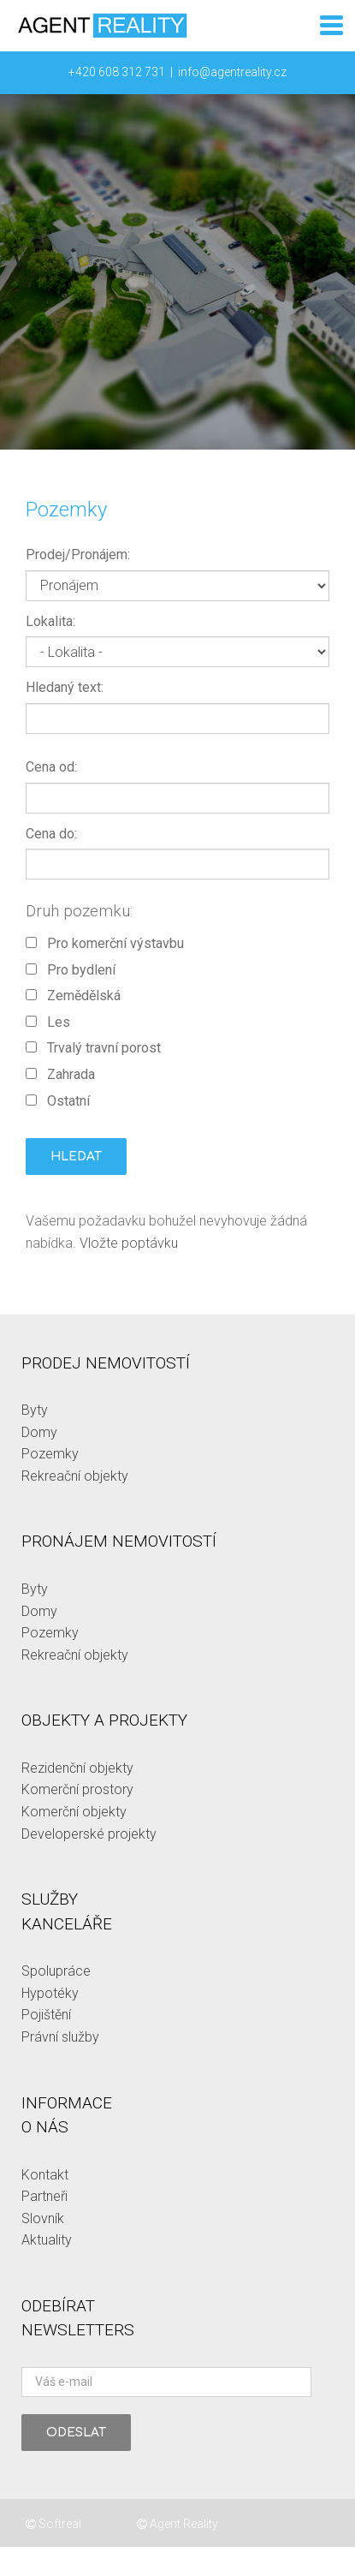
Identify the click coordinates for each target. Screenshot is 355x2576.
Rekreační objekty (74, 1476)
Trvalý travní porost (93, 1048)
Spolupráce (56, 1971)
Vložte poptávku (129, 1243)
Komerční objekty (74, 1812)
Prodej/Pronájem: (78, 554)
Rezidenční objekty (77, 1768)
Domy (39, 1432)
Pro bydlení (70, 970)
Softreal (53, 2524)
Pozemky (50, 1454)
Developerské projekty (89, 1834)
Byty (34, 1410)
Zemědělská (73, 995)
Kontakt (44, 2175)
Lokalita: (50, 621)
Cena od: (51, 767)
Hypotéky (50, 1993)
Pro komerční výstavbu (105, 943)
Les (48, 1022)
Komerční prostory (77, 1789)
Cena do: (51, 834)
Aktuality (46, 2240)
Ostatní (58, 1101)
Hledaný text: (65, 687)
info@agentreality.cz (232, 72)
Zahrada (60, 1074)
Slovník (42, 2218)
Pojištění (46, 2015)
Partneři (44, 2196)
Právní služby (60, 2037)
